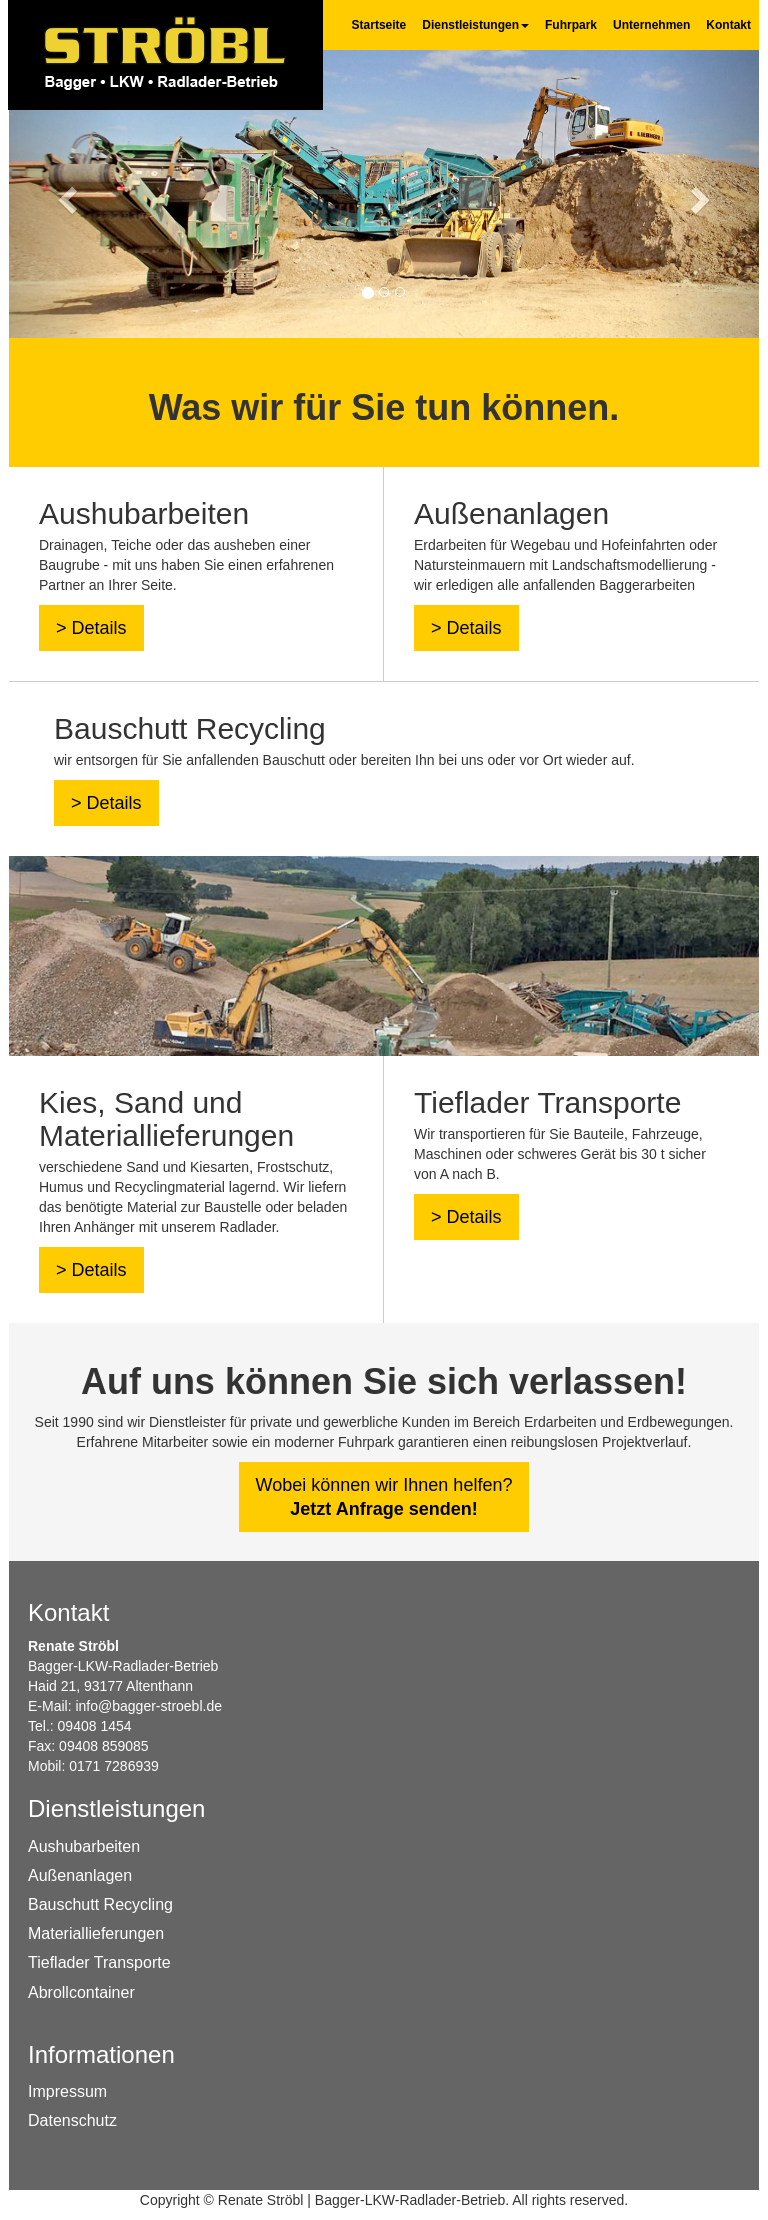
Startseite (379, 25)
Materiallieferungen (96, 1933)
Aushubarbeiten (84, 1846)
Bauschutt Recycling (100, 1904)
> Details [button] (91, 628)
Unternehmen (651, 25)
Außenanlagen (80, 1875)
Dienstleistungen (475, 25)
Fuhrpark (571, 25)
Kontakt (728, 25)
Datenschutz (72, 2120)
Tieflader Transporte (99, 1962)
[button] (65, 194)
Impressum (67, 2091)
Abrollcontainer (81, 1992)
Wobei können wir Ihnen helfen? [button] (384, 1497)
